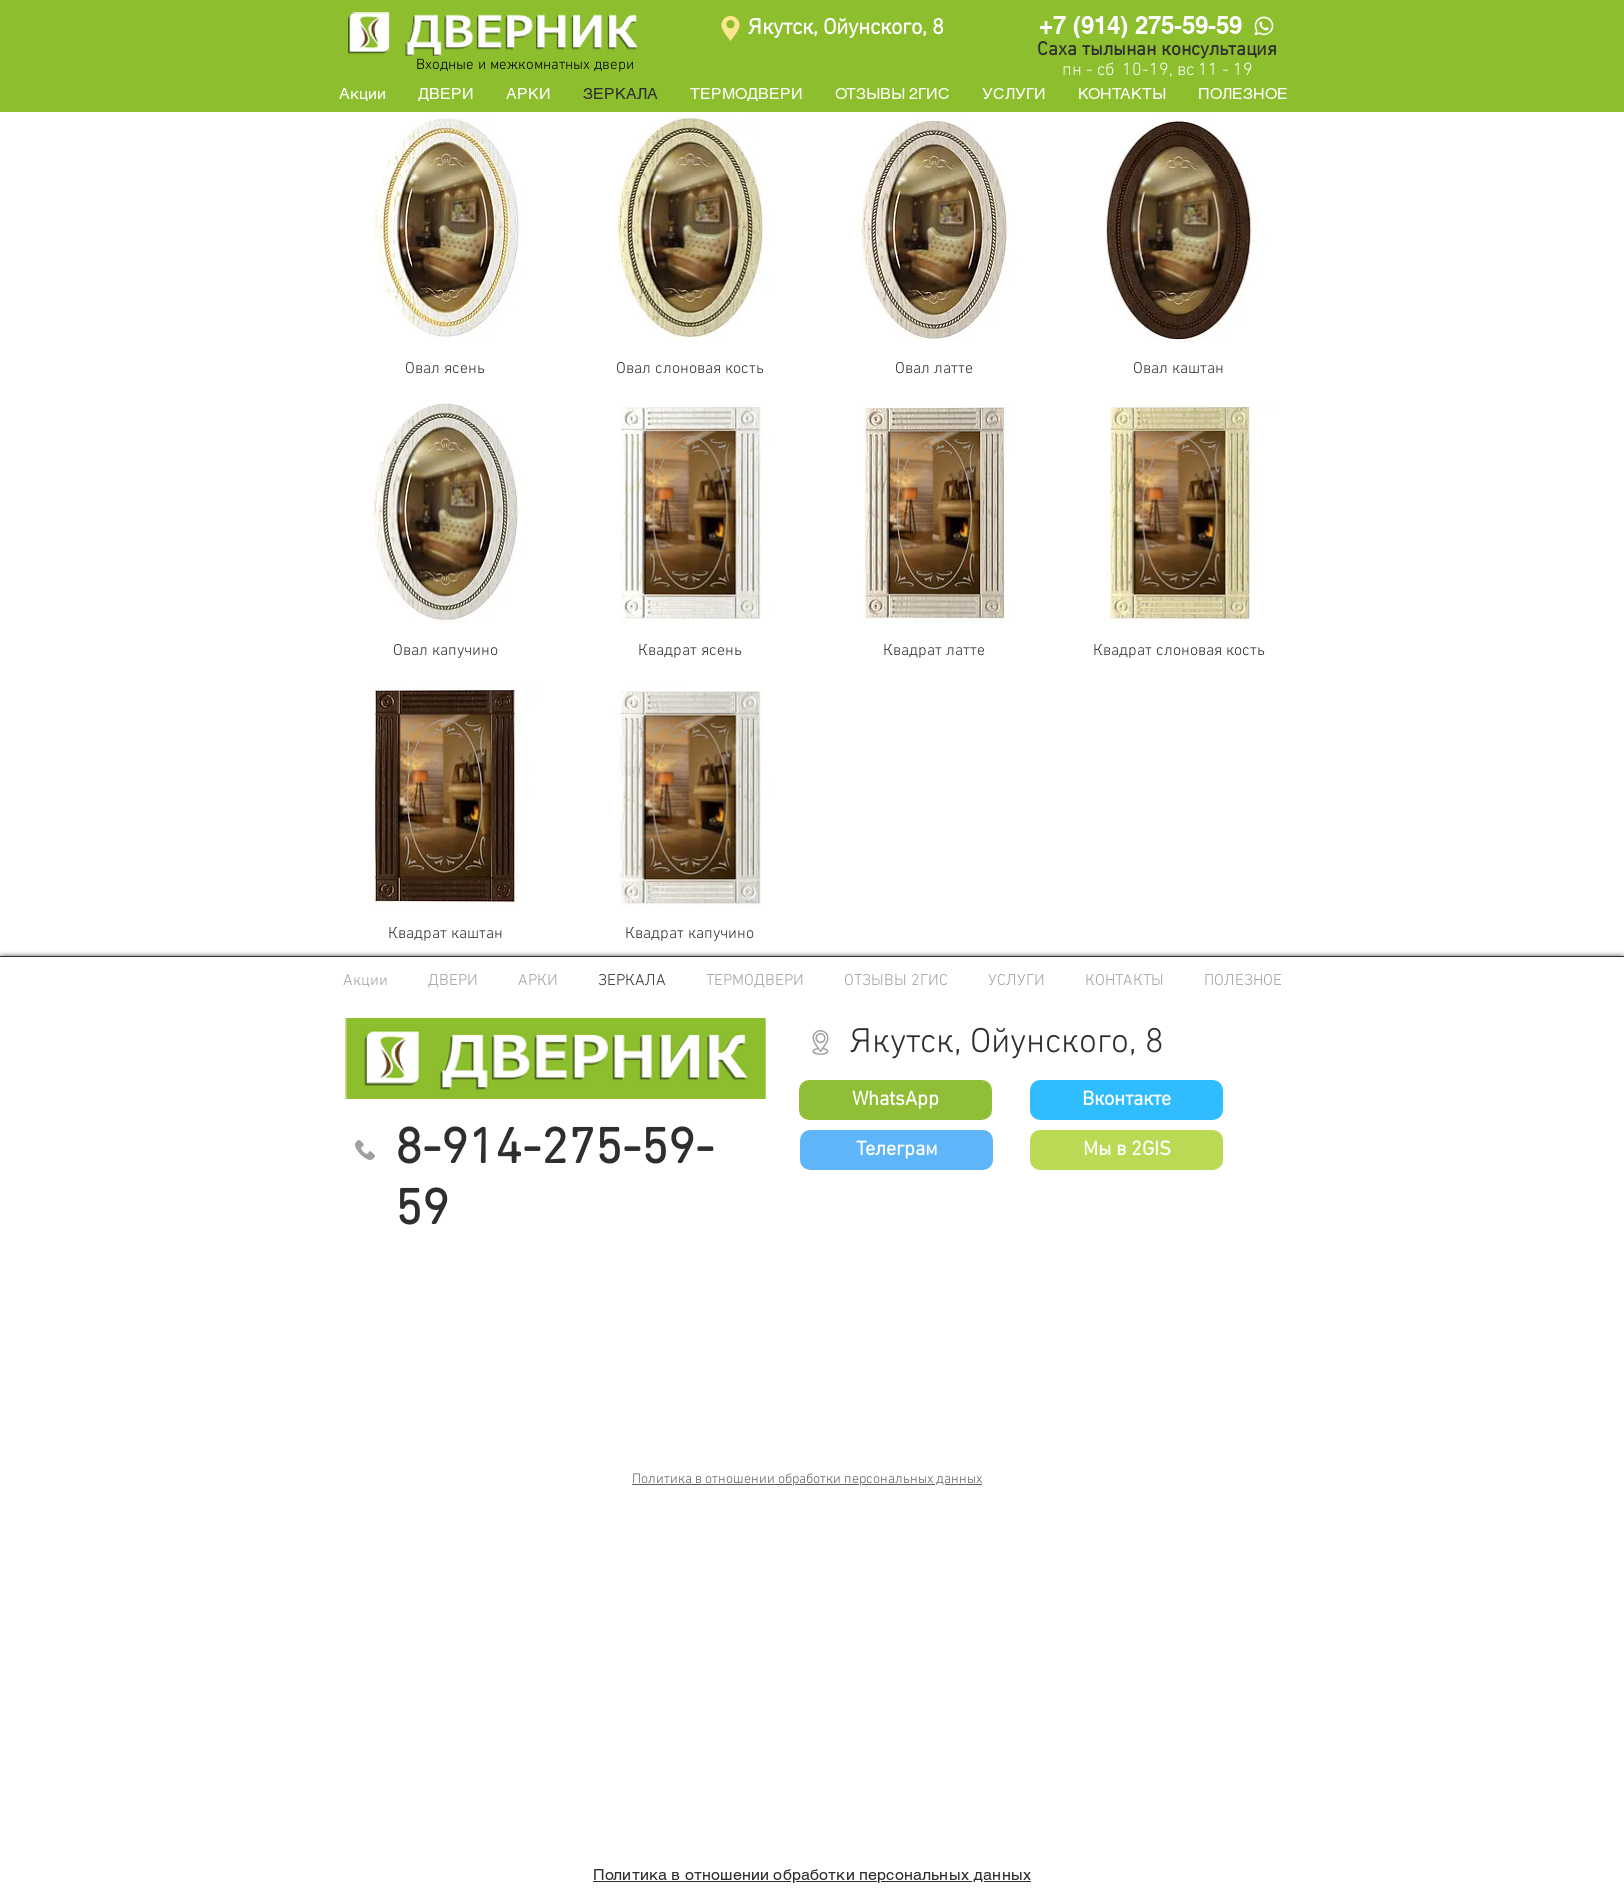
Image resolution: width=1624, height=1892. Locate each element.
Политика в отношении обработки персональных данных (807, 1479)
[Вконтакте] (1126, 1100)
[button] (446, 94)
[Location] (730, 28)
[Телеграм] (896, 1150)
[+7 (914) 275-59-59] (1140, 25)
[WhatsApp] (1263, 25)
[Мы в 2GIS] (1126, 1150)
